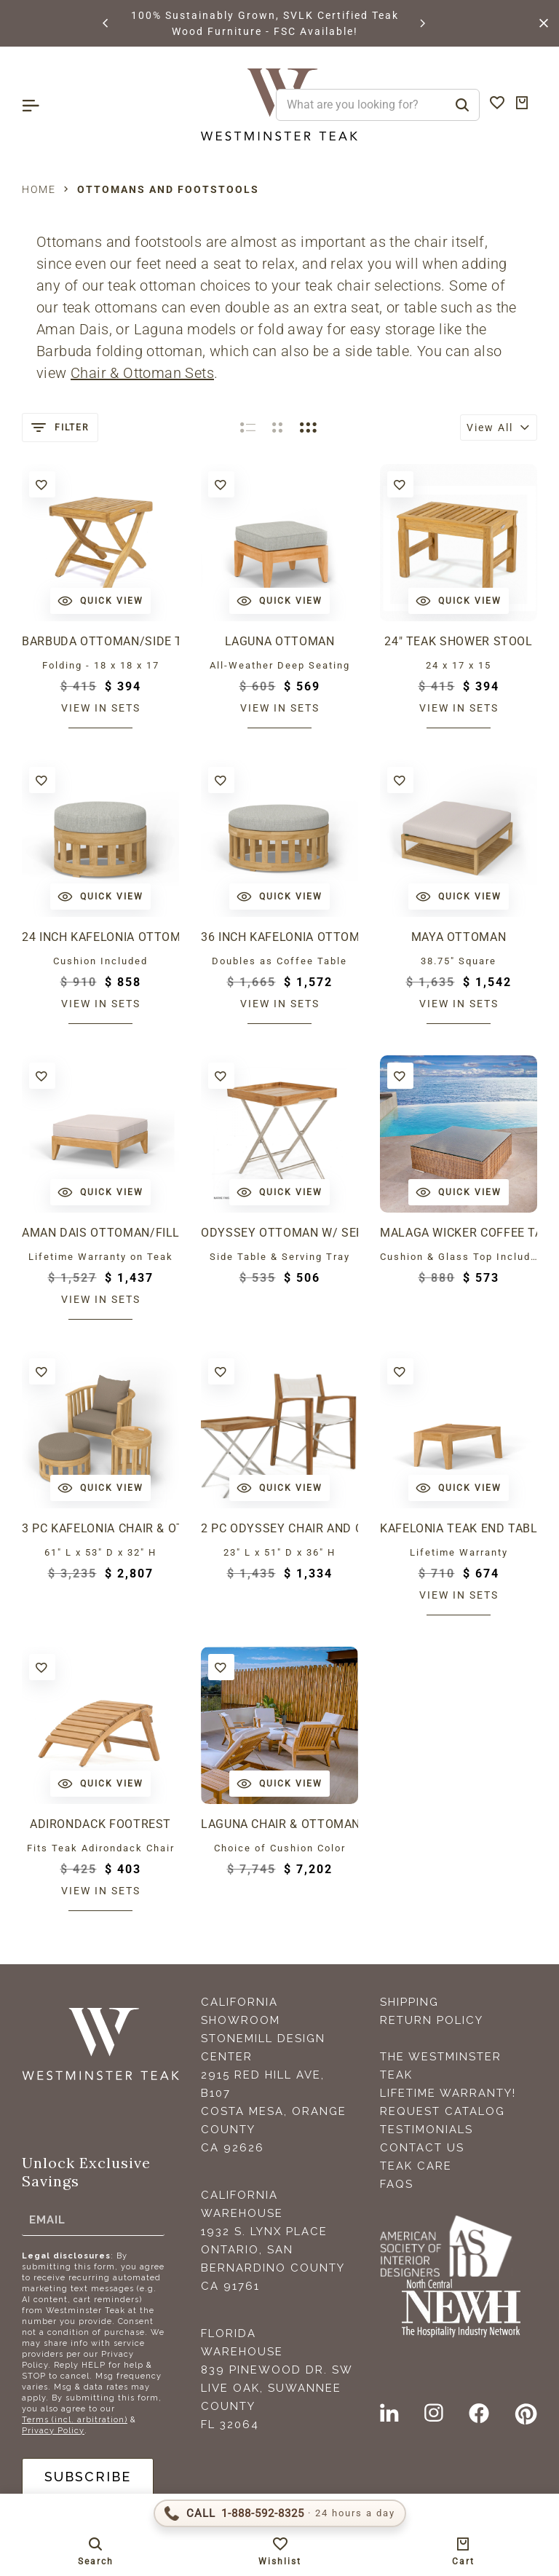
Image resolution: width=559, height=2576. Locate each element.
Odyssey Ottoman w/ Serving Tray (279, 1233)
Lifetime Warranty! (448, 2093)
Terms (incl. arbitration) (74, 2420)
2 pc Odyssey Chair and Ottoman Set (279, 1528)
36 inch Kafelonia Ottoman (279, 937)
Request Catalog (442, 2111)
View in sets (100, 708)
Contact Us (422, 2147)
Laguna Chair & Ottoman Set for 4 (279, 1824)
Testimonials (426, 2129)
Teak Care (416, 2166)
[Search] (462, 104)
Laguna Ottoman (280, 641)
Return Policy (431, 2020)
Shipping (409, 2002)
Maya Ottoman (459, 937)
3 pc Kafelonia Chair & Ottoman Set (100, 1528)
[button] (106, 23)
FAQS (396, 2184)
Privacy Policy (53, 2430)
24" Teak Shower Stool (458, 641)
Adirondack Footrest (100, 1824)
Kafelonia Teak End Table (458, 1528)
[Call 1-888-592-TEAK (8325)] (280, 2513)
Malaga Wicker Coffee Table (458, 1233)
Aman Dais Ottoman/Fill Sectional (100, 1233)
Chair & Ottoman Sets (142, 373)
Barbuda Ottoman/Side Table (100, 641)
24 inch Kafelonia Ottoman (100, 937)
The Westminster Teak (440, 2065)
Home (39, 189)
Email (47, 2219)
